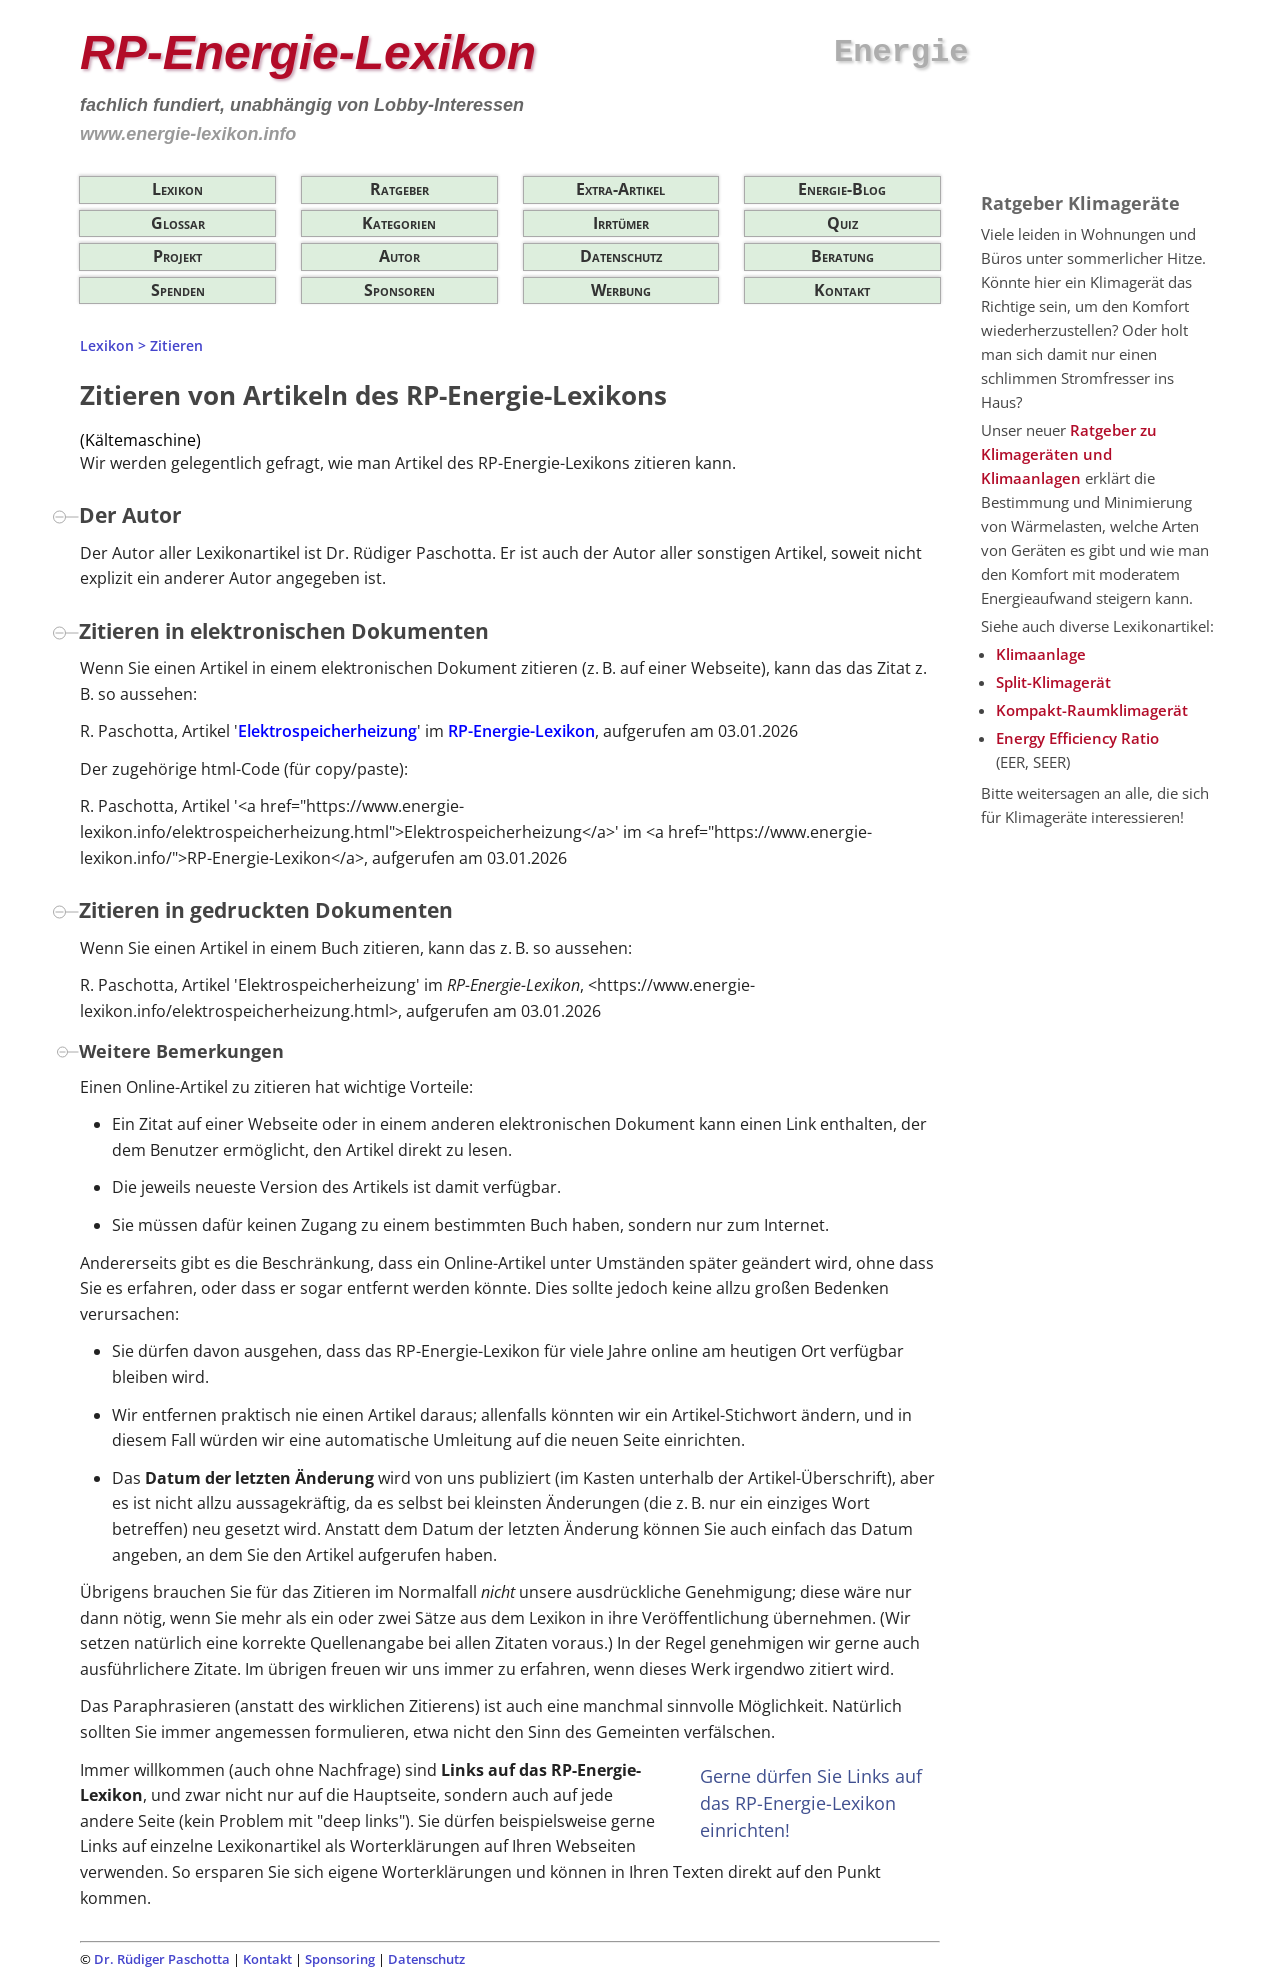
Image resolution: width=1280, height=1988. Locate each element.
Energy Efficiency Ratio (1077, 738)
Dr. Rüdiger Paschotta (162, 1959)
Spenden (178, 290)
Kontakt (842, 290)
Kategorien (399, 223)
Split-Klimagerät (1053, 682)
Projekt (177, 256)
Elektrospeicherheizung (327, 731)
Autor (399, 256)
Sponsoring (340, 1959)
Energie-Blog (842, 189)
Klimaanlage (1041, 654)
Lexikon (177, 189)
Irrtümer (621, 223)
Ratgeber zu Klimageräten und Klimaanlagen (1069, 454)
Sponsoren (399, 290)
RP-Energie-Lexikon (521, 731)
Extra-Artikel (620, 189)
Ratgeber (399, 189)
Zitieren (176, 345)
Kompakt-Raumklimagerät (1092, 710)
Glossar (178, 223)
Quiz (842, 223)
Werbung (621, 290)
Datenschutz (621, 256)
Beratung (842, 256)
